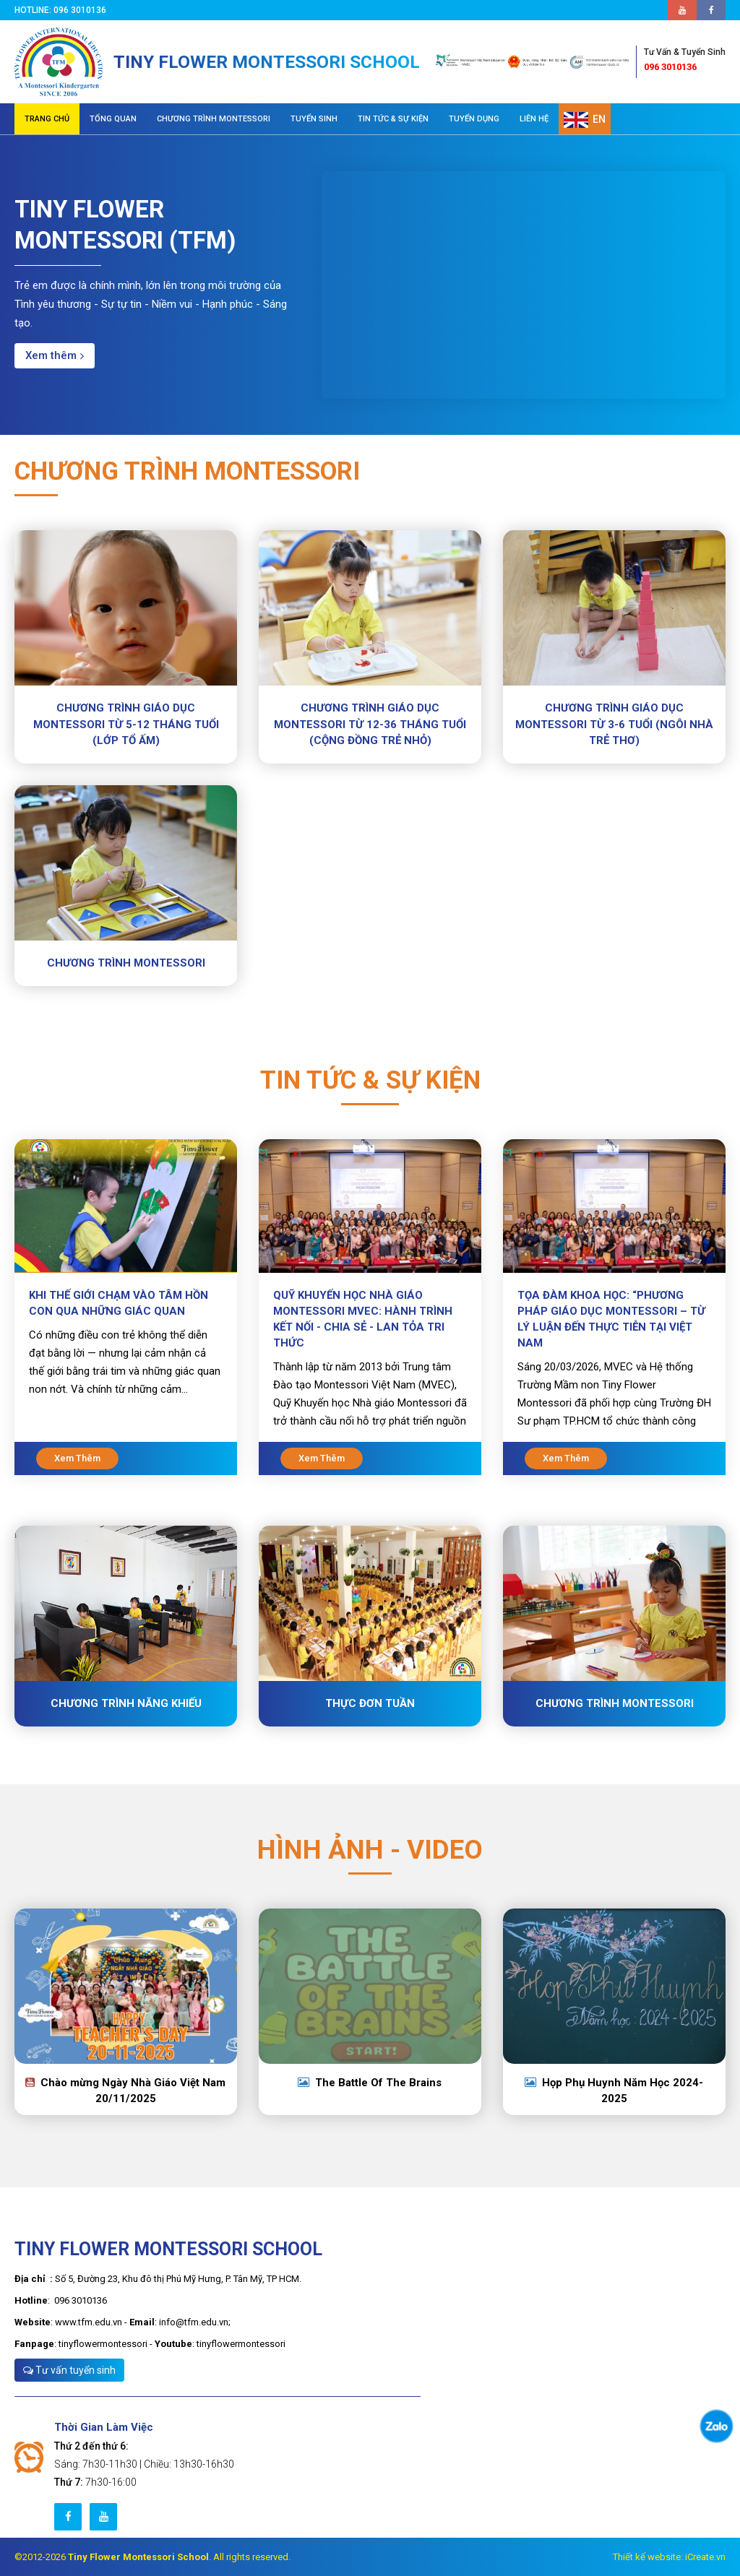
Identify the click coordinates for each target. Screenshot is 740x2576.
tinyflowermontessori (103, 2343)
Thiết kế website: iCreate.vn (669, 2556)
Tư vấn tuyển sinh (69, 2370)
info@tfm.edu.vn (193, 2322)
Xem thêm (54, 355)
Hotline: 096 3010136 (62, 10)
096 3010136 (685, 59)
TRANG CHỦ (47, 119)
